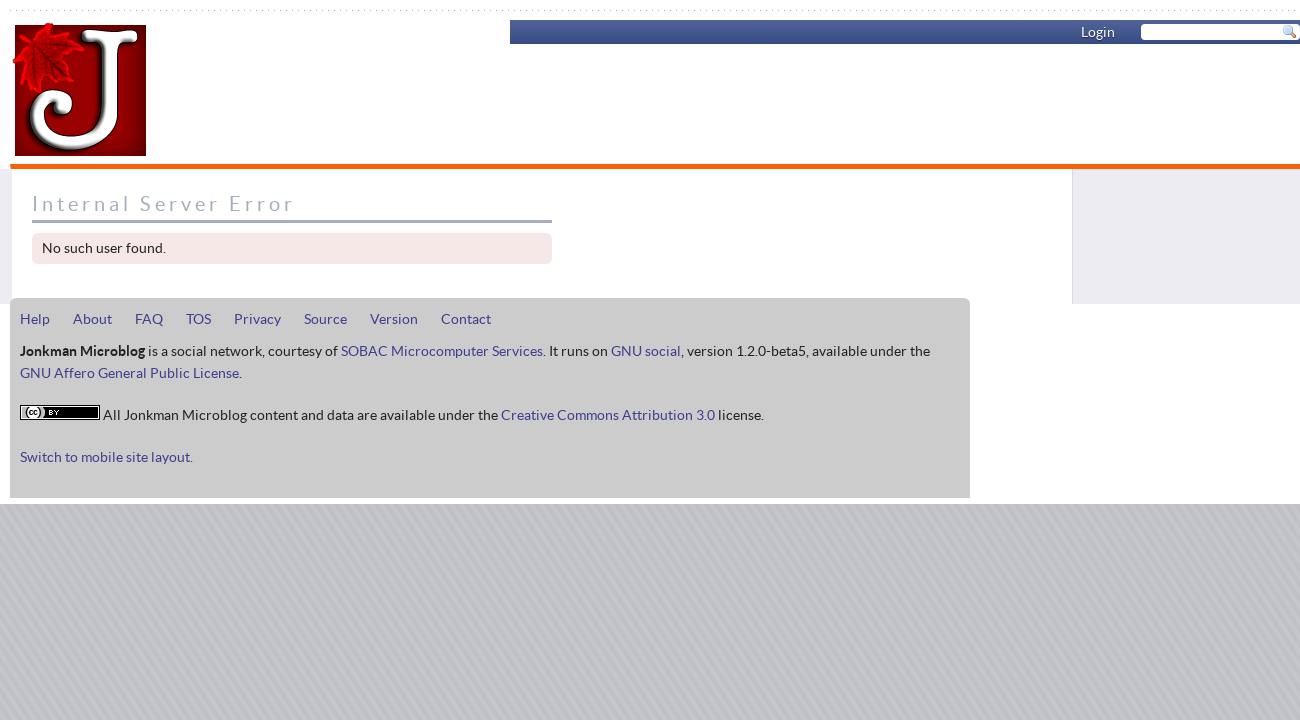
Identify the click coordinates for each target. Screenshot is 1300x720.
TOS (198, 319)
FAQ (149, 319)
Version (394, 319)
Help (35, 319)
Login (1098, 32)
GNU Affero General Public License (129, 373)
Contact (466, 319)
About (92, 319)
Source (325, 319)
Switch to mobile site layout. (106, 457)
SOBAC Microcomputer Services (442, 351)
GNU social (646, 351)
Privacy (257, 319)
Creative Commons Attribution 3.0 (608, 415)
